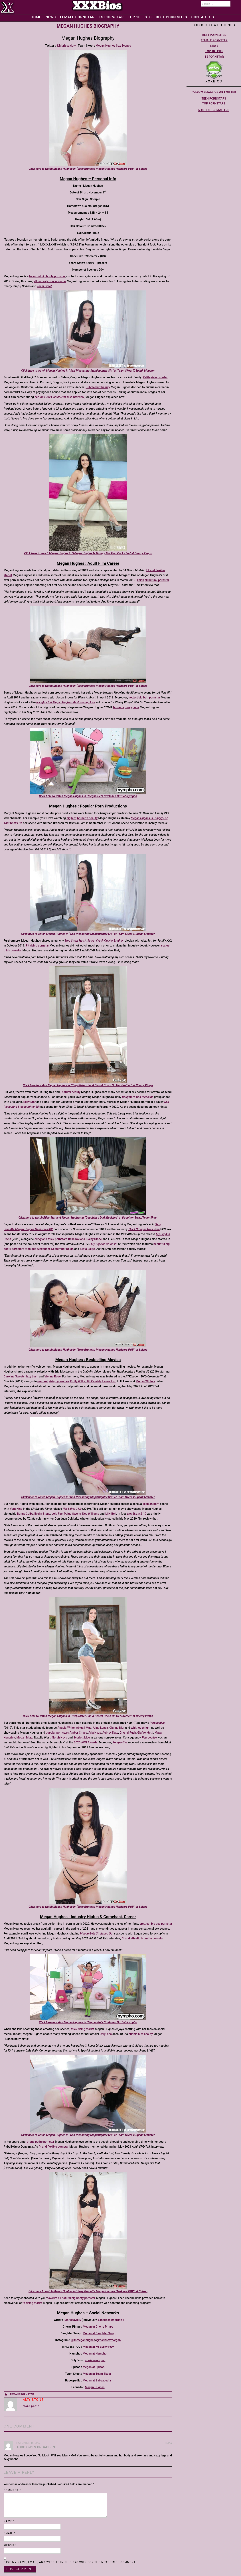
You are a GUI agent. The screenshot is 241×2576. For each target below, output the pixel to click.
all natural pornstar (157, 580)
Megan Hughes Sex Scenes (113, 45)
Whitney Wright (141, 1727)
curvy (128, 707)
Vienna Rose (52, 1376)
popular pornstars (57, 1732)
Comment (12, 2490)
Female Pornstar (77, 17)
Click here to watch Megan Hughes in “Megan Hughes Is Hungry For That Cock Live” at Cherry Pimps (88, 494)
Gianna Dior (116, 1727)
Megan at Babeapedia (97, 2380)
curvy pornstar (56, 281)
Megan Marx (24, 1737)
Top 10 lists (140, 17)
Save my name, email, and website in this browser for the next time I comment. (70, 2562)
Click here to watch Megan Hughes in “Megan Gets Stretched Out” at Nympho (88, 763)
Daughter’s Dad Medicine (137, 1097)
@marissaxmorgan (108, 2340)
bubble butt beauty (141, 2034)
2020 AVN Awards (86, 1742)
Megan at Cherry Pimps (98, 2326)
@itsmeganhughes (83, 2340)
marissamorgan (95, 2360)
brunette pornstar (152, 1938)
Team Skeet (44, 286)
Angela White (66, 1727)
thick (74, 2029)
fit (24, 2303)
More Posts (31, 2406)
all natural (40, 281)
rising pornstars (59, 1381)
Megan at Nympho (94, 2353)
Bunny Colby (25, 1513)
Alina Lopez (100, 1727)
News (50, 17)
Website (10, 2545)
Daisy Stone (94, 1239)
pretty (31, 2141)
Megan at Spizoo (93, 2367)
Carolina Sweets (14, 1376)
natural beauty (71, 1092)
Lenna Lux (109, 1381)
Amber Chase (78, 1732)
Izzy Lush (32, 1376)
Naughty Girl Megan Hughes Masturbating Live (65, 702)
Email (9, 2533)
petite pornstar (44, 2141)
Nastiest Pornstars (213, 110)
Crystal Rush (128, 1732)
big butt (71, 818)
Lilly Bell (110, 1513)
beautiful (35, 276)
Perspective (157, 1722)
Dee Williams (90, 1513)
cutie (136, 707)
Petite (147, 377)
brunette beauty (87, 818)
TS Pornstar (111, 17)
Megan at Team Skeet (97, 2373)
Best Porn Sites (171, 17)
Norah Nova (59, 1737)
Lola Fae (57, 1513)
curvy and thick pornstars (51, 1239)
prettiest (42, 1381)
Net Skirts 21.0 (72, 1508)
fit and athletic (131, 1938)
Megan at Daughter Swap (99, 2333)
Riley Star (29, 1102)
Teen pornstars (214, 98)
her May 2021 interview (59, 397)
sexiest (165, 945)
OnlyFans (106, 2034)
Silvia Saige (87, 1249)
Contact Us (202, 17)
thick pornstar (13, 950)
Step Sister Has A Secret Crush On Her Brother (93, 940)
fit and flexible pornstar (54, 2146)
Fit (27, 945)
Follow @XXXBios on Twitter (214, 92)
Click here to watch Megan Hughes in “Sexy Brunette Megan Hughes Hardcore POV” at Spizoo (88, 110)
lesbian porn (151, 1504)
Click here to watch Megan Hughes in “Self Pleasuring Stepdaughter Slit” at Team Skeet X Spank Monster (88, 331)
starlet (8, 575)
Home (36, 17)
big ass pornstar (161, 1923)
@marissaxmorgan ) (111, 2320)
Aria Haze (94, 1732)
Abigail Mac (83, 1727)
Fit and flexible (155, 570)
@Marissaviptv (66, 45)
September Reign (62, 1249)
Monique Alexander (37, 1249)
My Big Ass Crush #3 (104, 1244)
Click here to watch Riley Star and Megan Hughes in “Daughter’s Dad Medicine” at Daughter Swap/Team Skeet (88, 1178)
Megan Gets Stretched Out (96, 1933)
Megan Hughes (94, 2387)
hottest (133, 697)
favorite (52, 2298)
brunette (118, 707)
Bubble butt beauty (98, 387)
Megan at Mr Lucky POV (98, 2347)
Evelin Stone (42, 1513)
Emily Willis (77, 1381)
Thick (140, 580)
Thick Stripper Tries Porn (144, 1229)
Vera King (16, 1508)
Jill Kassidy (93, 1381)
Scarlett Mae (81, 1737)
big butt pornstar (149, 697)
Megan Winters (145, 1381)
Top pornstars (213, 103)
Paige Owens (72, 1513)
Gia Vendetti (145, 1732)
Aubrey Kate (110, 1732)
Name (9, 2521)
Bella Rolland (76, 1239)
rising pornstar (39, 945)
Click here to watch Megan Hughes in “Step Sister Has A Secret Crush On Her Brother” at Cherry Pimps (88, 1026)
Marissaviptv (72, 2320)
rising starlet (159, 377)
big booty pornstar (53, 276)
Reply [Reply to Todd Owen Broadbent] (168, 2442)
